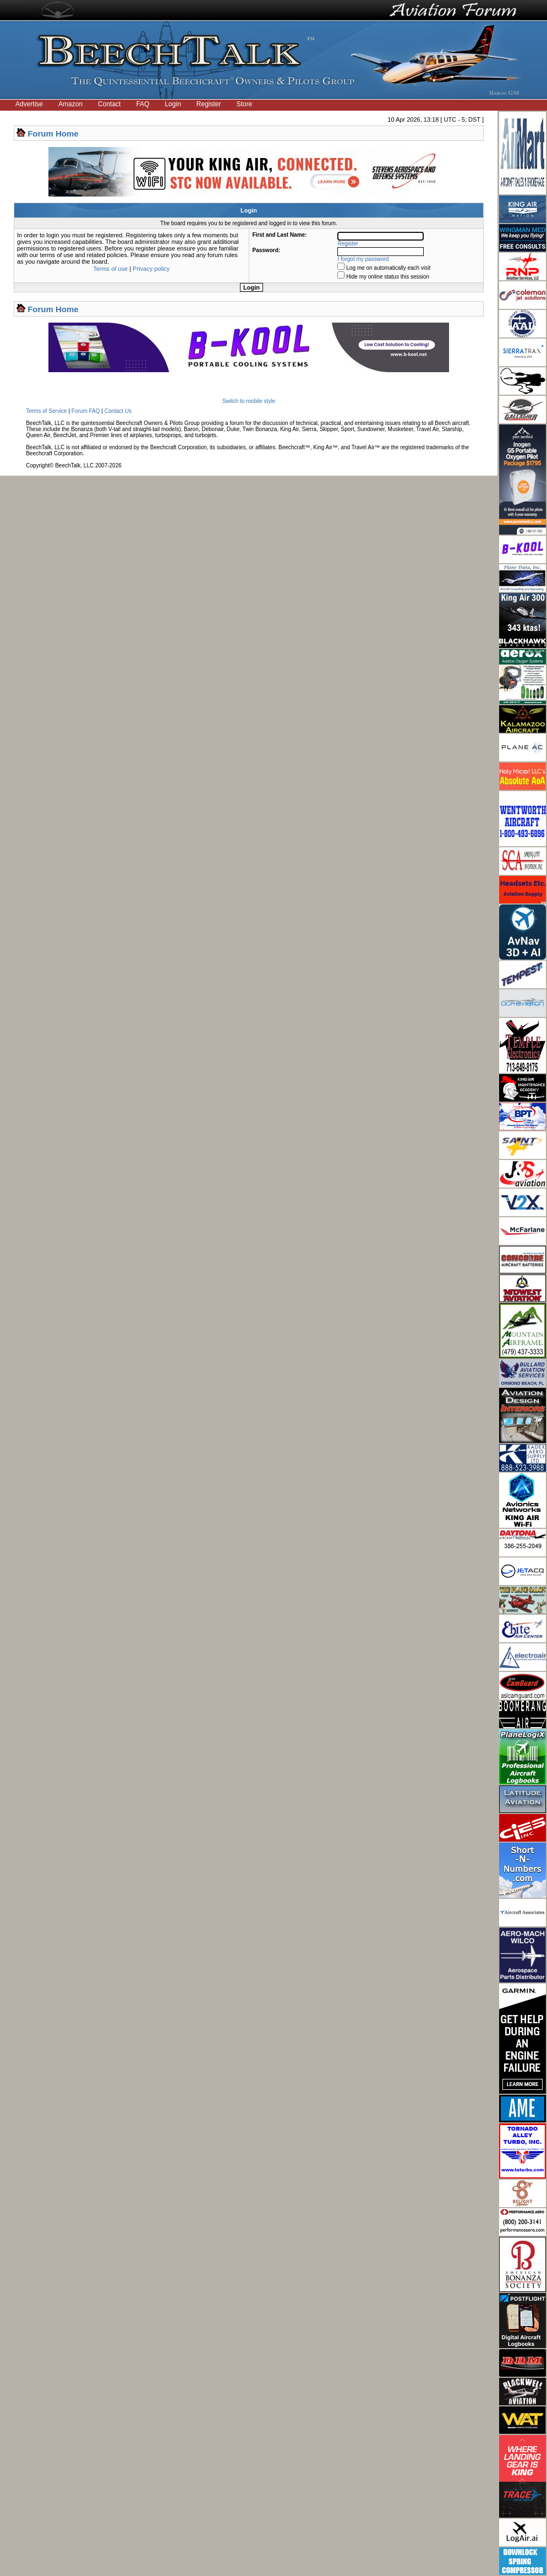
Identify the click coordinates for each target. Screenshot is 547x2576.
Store (245, 104)
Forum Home (53, 133)
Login (172, 104)
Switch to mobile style (248, 401)
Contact (109, 104)
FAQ (142, 104)
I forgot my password (363, 259)
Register (208, 104)
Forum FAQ (86, 411)
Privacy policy (151, 268)
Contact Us (118, 411)
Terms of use (110, 268)
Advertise (29, 104)
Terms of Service (46, 411)
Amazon (70, 104)
